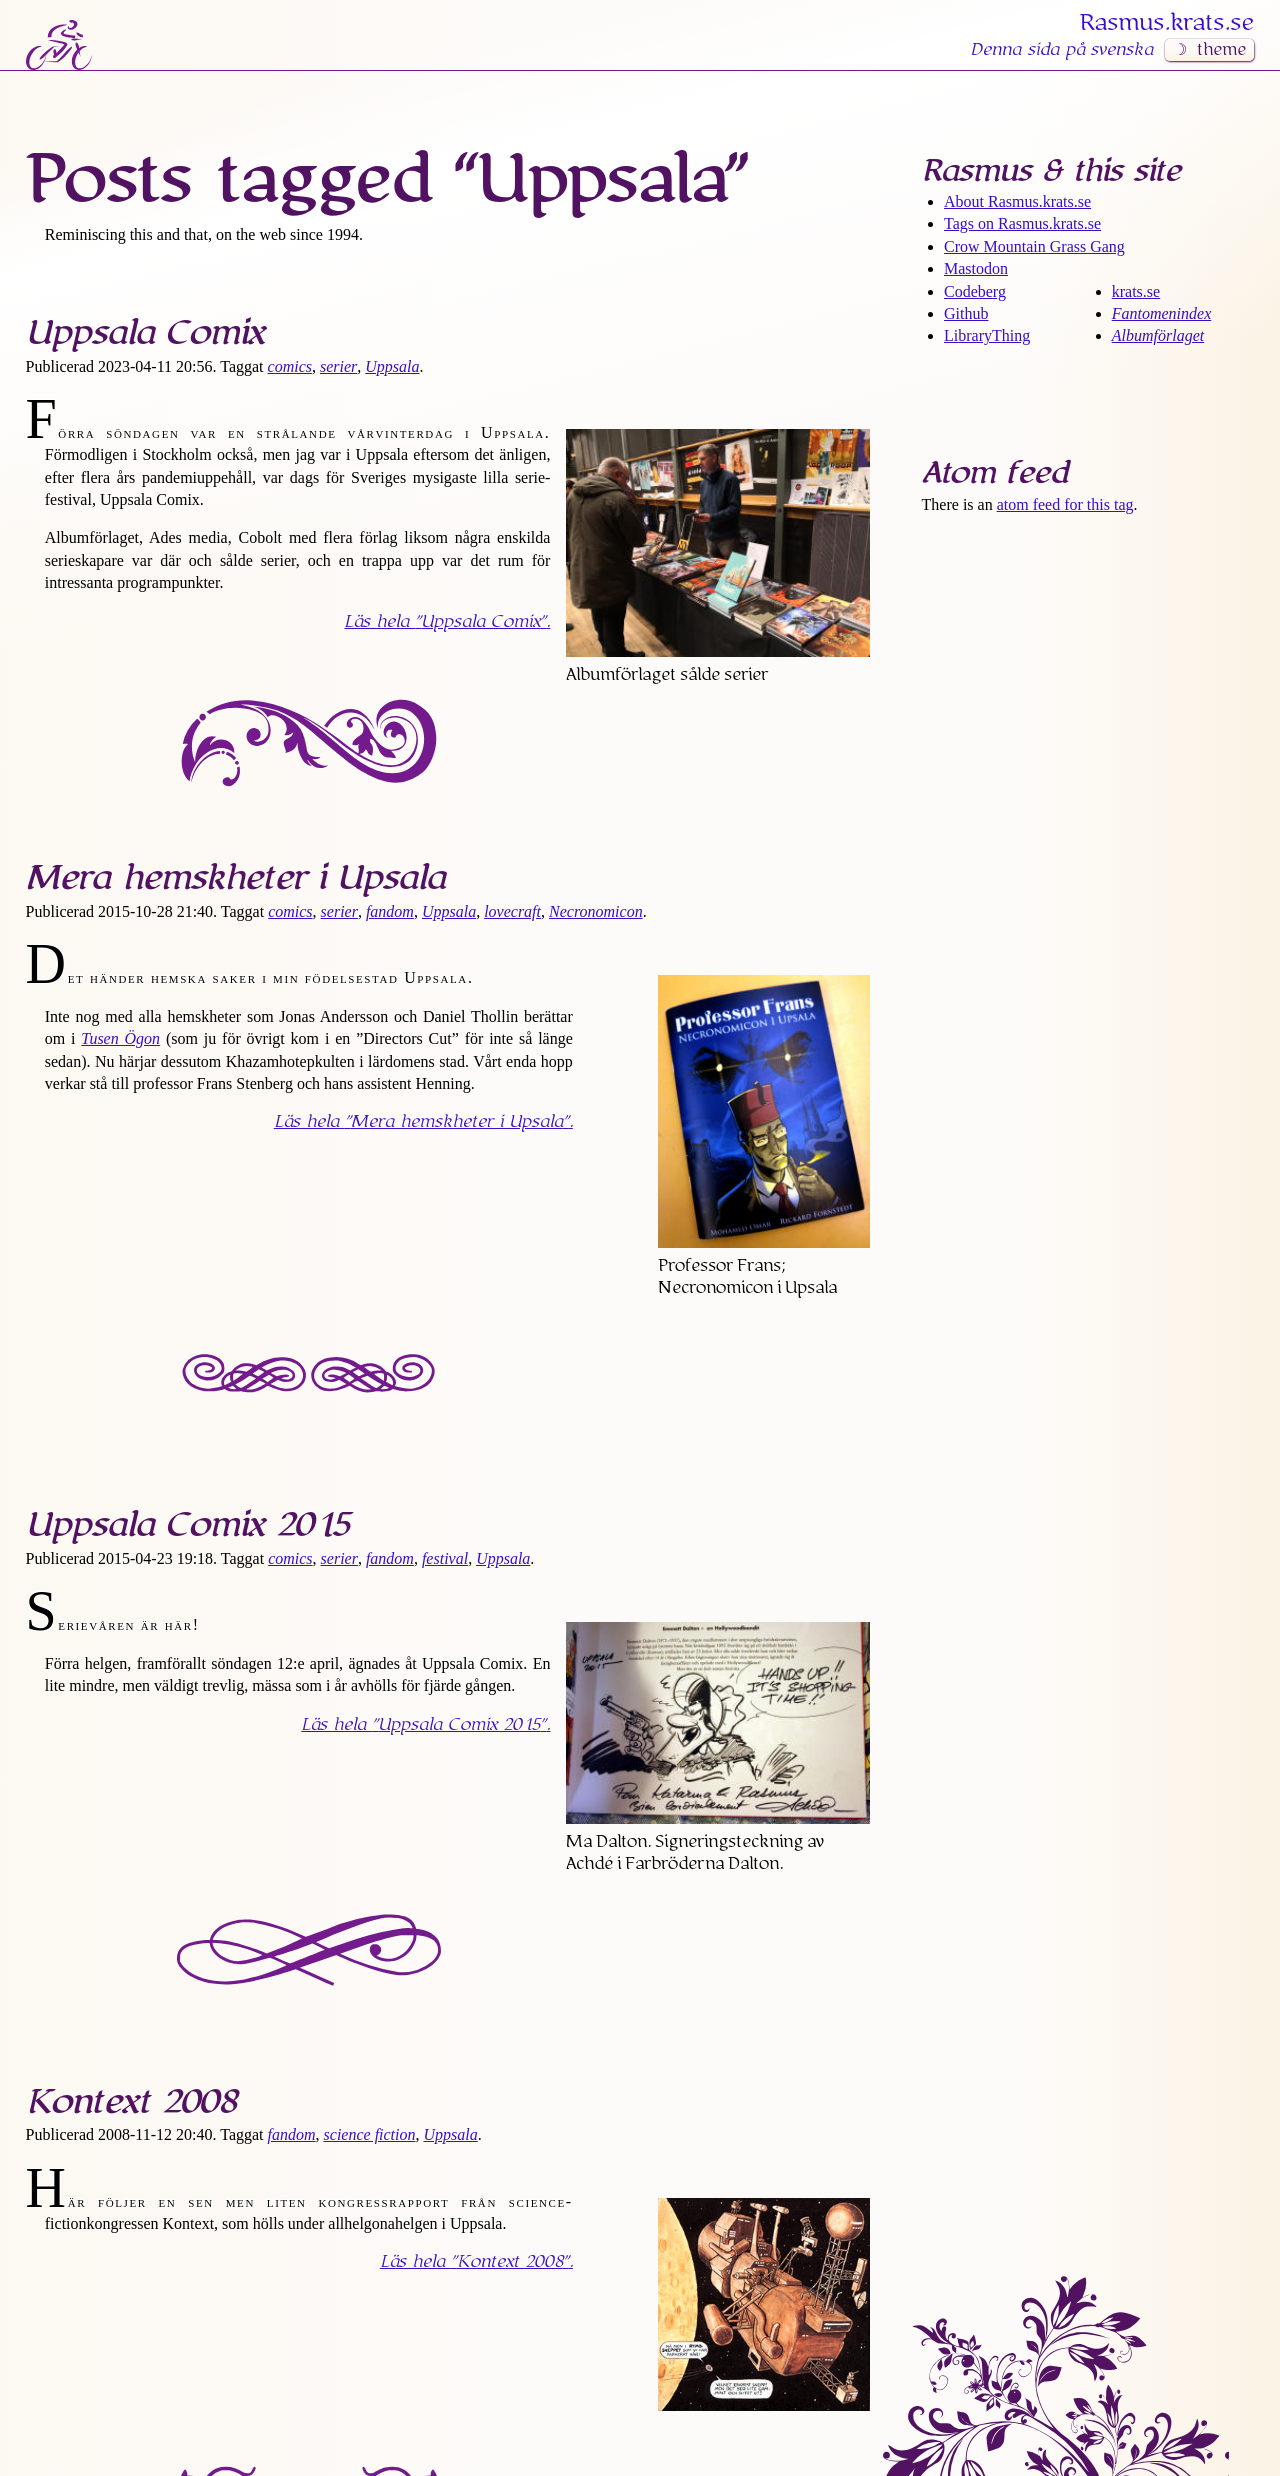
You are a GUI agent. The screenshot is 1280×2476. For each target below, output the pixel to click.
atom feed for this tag (1065, 504)
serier (338, 366)
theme (1221, 50)
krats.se (1136, 291)
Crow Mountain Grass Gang (1034, 246)
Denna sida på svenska (1061, 50)
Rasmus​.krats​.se (1167, 23)
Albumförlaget (1158, 335)
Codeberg (975, 291)
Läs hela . (447, 622)
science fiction (370, 2134)
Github (966, 313)
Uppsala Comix (145, 333)
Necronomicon (596, 911)
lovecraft (512, 911)
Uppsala (392, 366)
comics (290, 366)
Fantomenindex (1162, 313)
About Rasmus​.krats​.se (1017, 201)
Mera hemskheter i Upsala (235, 878)
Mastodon (976, 268)
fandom (390, 911)
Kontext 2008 (131, 2102)
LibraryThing (987, 335)
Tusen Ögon (120, 1038)
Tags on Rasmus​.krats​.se (1022, 223)
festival (445, 1558)
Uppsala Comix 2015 (187, 1525)
